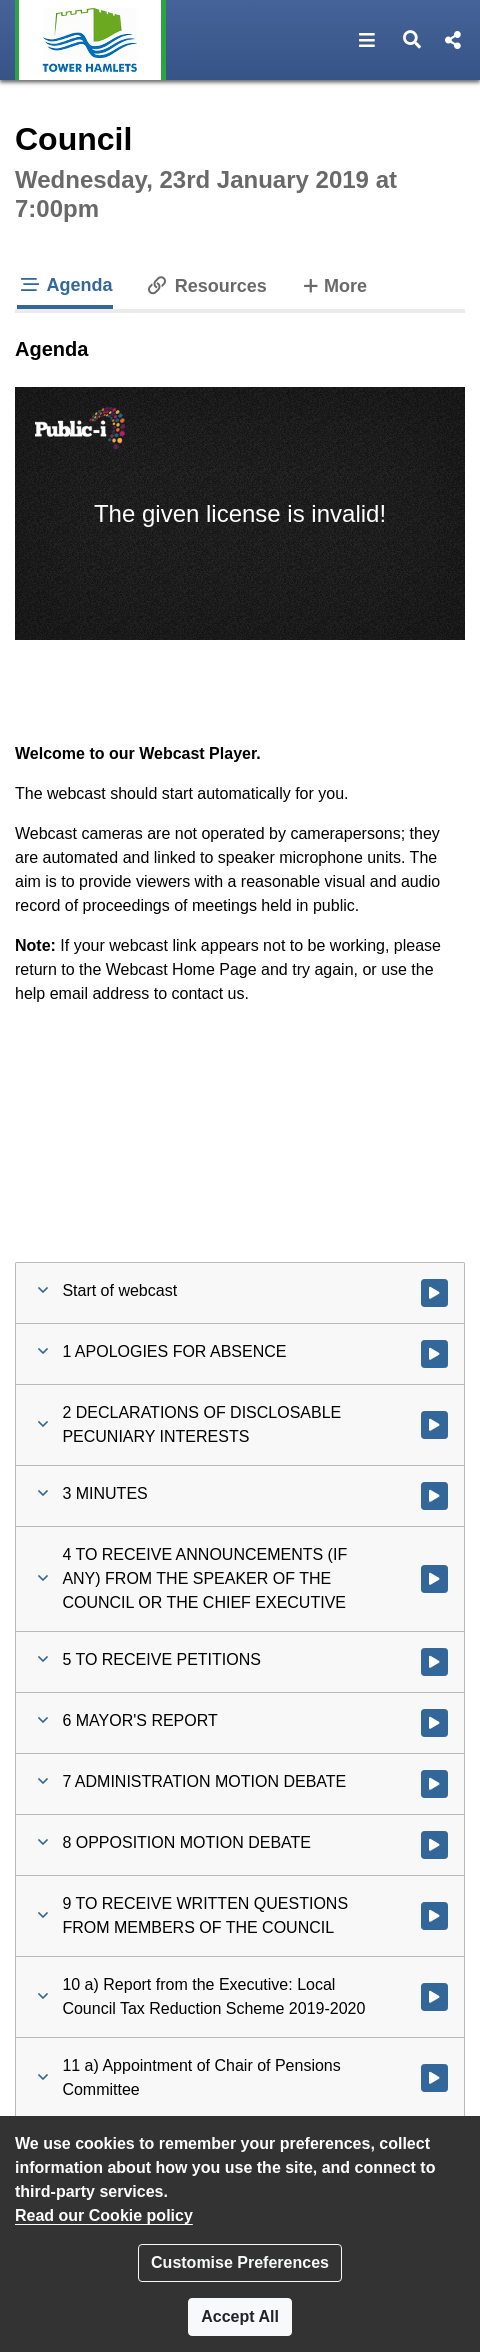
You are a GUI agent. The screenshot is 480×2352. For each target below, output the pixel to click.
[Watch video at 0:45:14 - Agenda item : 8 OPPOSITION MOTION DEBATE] (434, 1845)
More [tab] (333, 284)
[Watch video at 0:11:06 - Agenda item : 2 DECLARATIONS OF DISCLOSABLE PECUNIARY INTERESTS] (434, 1425)
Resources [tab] (206, 286)
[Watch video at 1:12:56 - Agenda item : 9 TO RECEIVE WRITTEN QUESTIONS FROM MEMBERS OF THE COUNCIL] (434, 1916)
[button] (367, 40)
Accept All (240, 2316)
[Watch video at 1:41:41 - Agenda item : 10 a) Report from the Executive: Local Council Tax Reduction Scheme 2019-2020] (434, 1997)
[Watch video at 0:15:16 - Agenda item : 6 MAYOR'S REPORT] (434, 1723)
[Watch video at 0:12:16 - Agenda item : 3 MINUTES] (434, 1496)
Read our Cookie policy (104, 2215)
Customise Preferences (240, 2262)
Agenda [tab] (65, 285)
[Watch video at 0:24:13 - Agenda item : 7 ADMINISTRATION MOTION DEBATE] (434, 1784)
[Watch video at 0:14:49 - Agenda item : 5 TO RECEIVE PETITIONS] (434, 1662)
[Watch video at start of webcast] (434, 1293)
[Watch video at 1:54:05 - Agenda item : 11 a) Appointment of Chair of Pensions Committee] (434, 2078)
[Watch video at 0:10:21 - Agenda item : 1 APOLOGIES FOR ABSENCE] (434, 1354)
